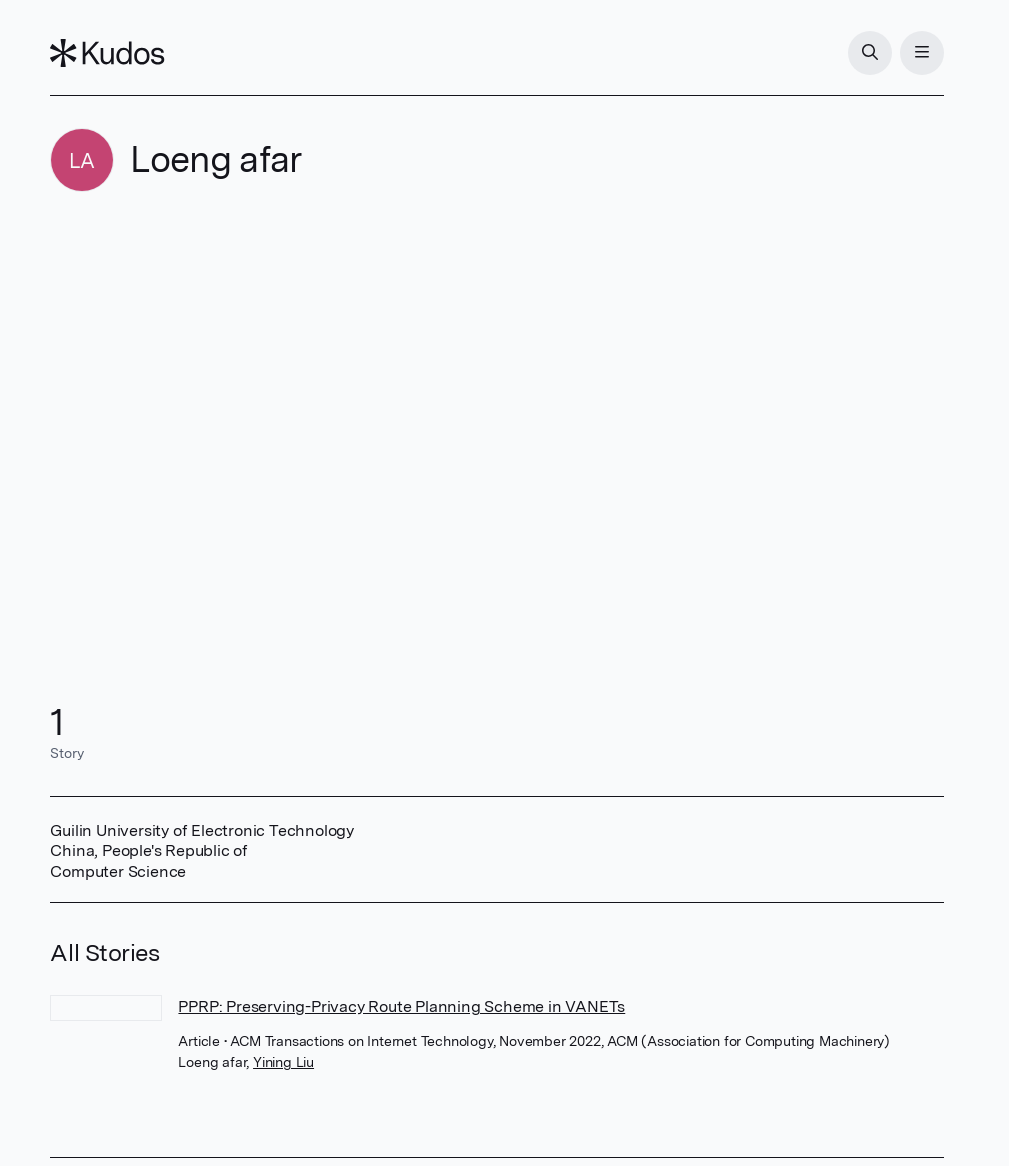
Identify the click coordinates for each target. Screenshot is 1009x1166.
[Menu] (922, 53)
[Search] (870, 53)
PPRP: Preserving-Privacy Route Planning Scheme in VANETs (401, 1006)
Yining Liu (283, 1062)
